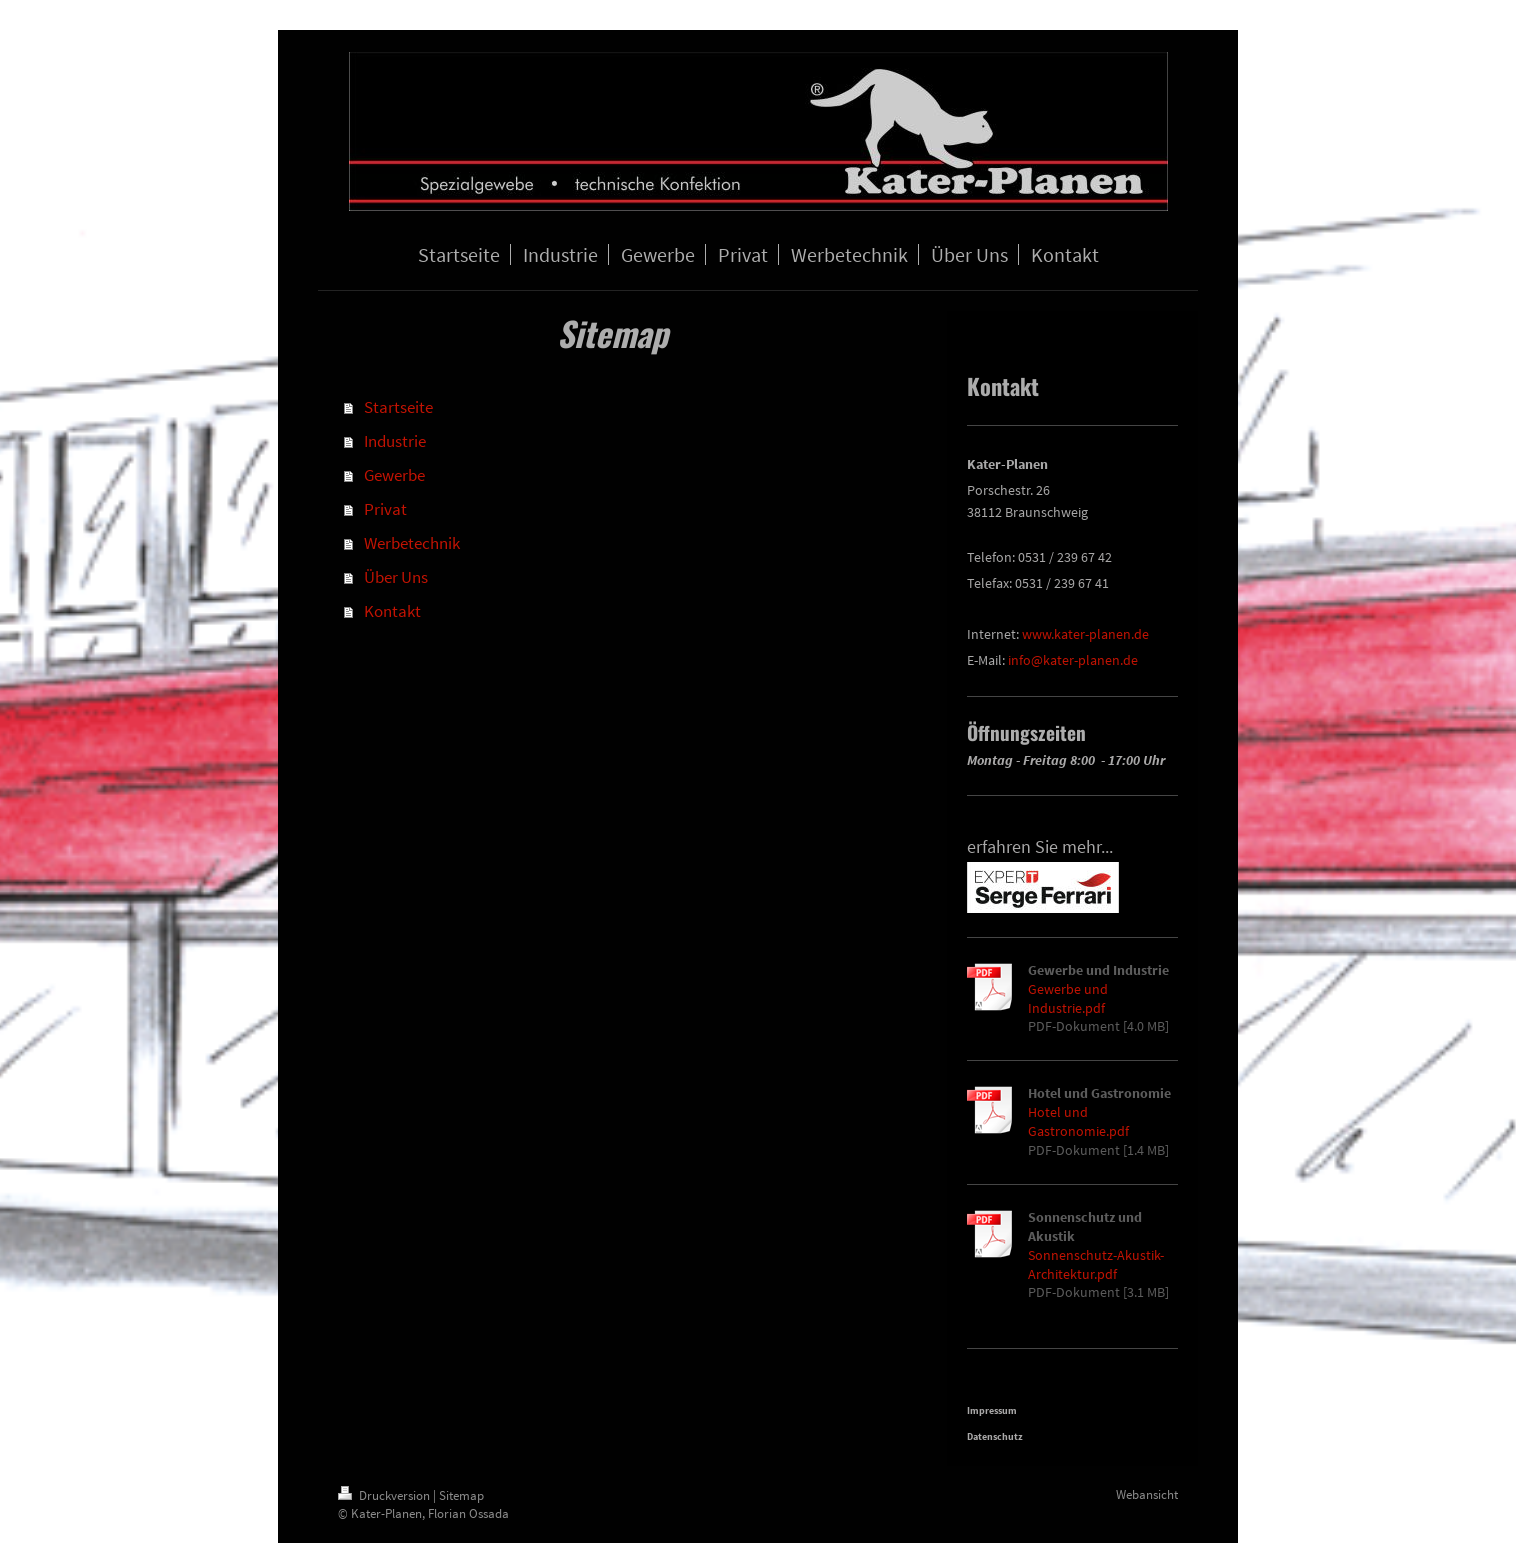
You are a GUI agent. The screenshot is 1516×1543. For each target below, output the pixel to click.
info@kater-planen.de (1073, 660)
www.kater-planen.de (1085, 634)
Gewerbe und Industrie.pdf (1068, 998)
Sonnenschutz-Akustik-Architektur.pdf (1096, 1264)
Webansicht (1147, 1494)
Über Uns (396, 577)
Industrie (395, 441)
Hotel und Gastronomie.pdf (1078, 1121)
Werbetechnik (412, 543)
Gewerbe (394, 475)
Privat (385, 509)
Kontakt (392, 611)
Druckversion (385, 1495)
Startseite (398, 407)
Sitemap (461, 1495)
